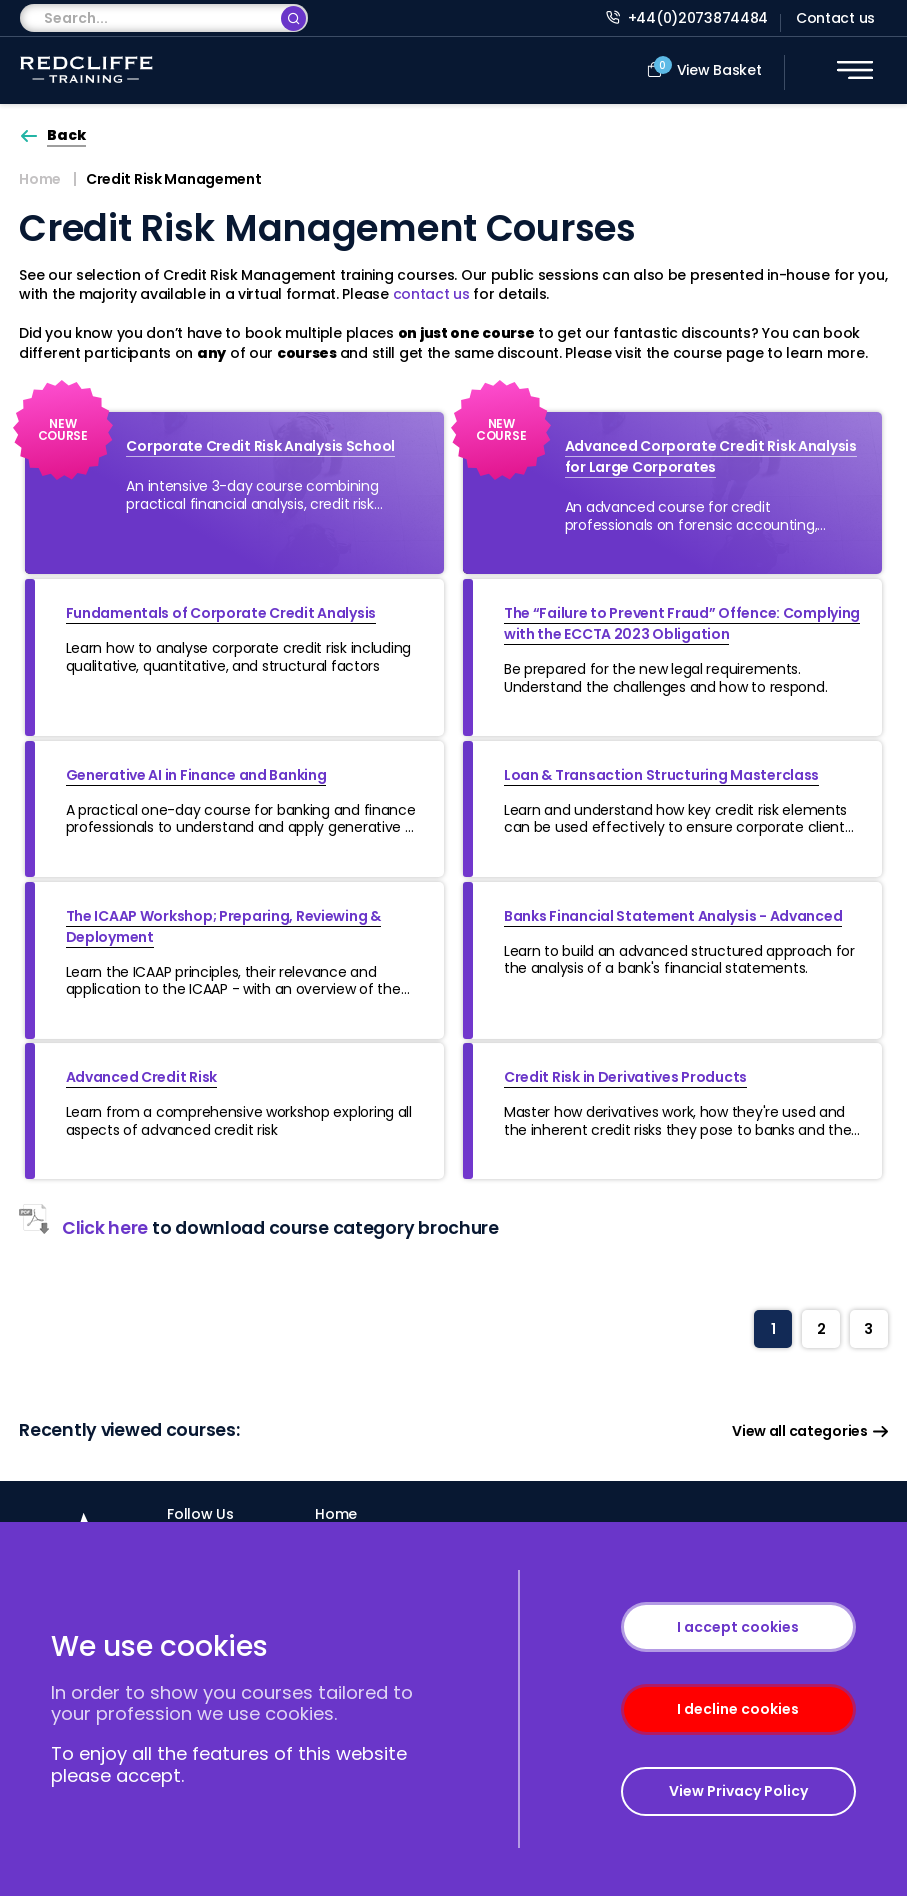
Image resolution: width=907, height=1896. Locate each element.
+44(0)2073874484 (687, 18)
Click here (83, 1228)
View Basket (704, 68)
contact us (431, 294)
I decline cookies (738, 1709)
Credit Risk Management (174, 179)
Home (40, 179)
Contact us (835, 18)
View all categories (810, 1431)
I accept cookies (738, 1627)
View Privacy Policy (738, 1791)
